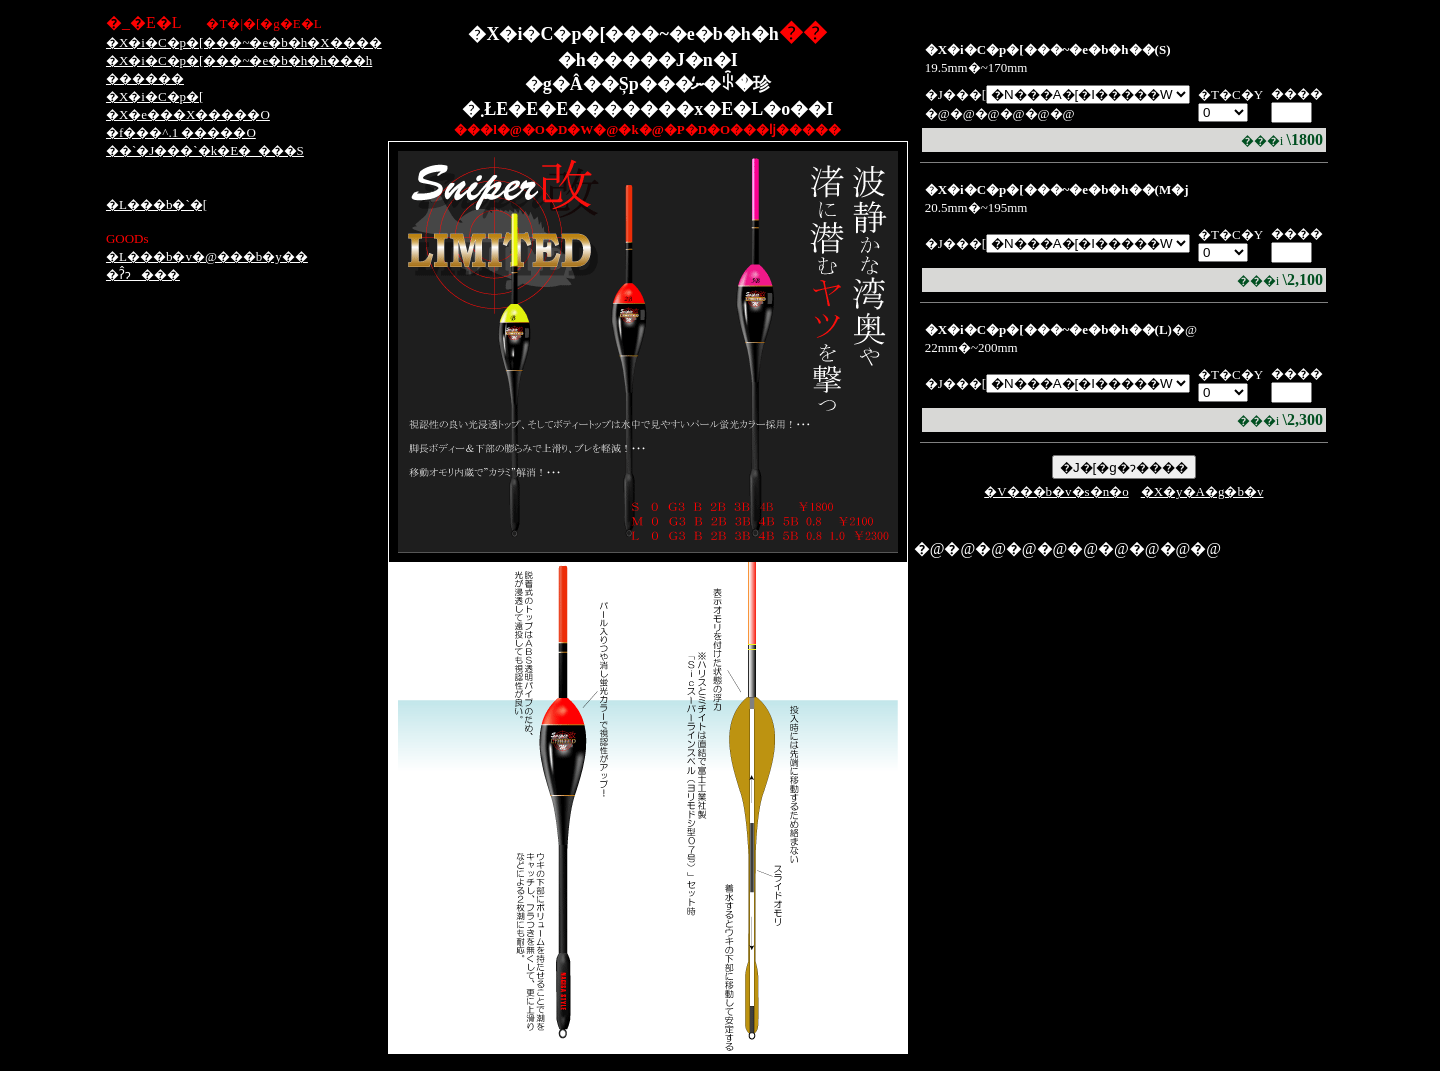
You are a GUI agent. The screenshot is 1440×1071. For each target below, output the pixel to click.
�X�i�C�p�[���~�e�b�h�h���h (239, 60)
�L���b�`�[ (156, 204)
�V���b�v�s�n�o (1056, 491)
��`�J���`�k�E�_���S (205, 150)
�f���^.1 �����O (181, 132)
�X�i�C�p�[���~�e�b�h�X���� (244, 42)
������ (145, 78)
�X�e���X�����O (188, 114)
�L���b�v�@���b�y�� (207, 256)
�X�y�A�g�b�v (1202, 491)
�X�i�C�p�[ (155, 96)
